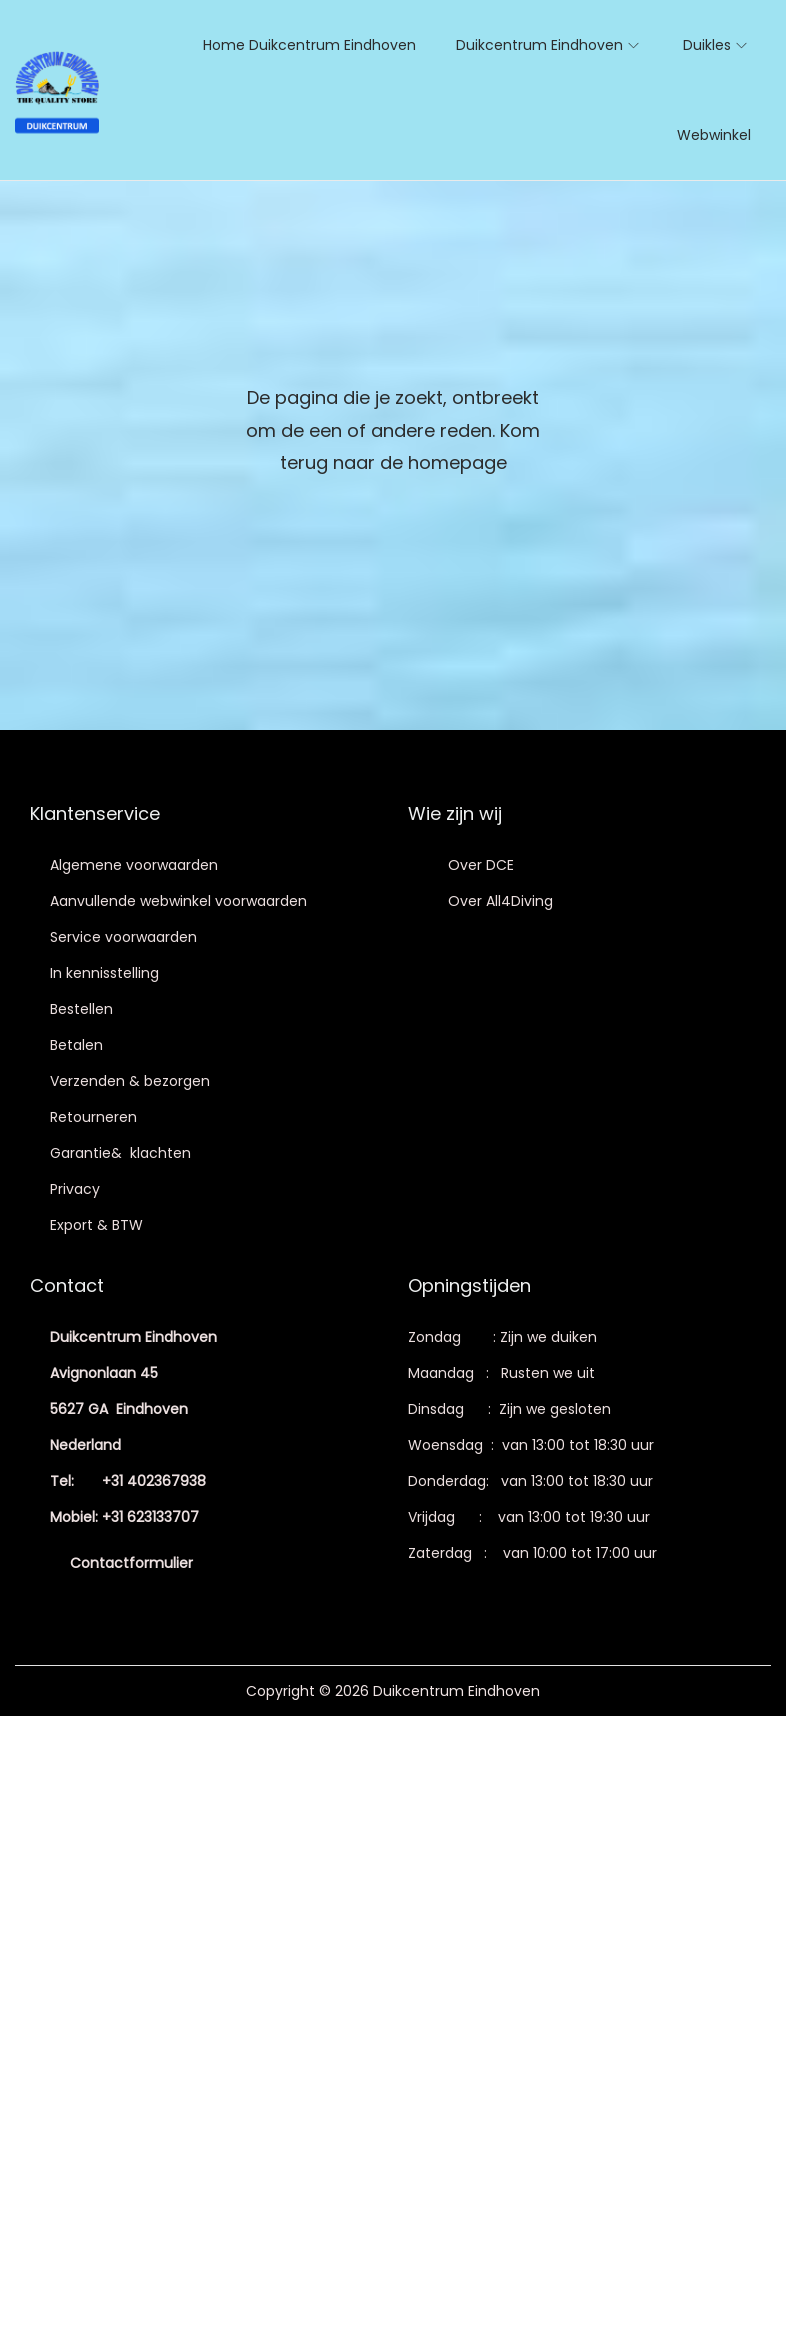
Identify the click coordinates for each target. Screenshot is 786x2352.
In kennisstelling (104, 973)
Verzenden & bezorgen (130, 1081)
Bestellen (81, 1009)
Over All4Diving (500, 901)
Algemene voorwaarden (134, 865)
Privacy (75, 1189)
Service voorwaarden (123, 937)
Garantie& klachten (120, 1153)
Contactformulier (131, 1563)
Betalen (76, 1045)
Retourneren (93, 1117)
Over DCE (481, 865)
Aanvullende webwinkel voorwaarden (178, 901)
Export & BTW (96, 1225)
